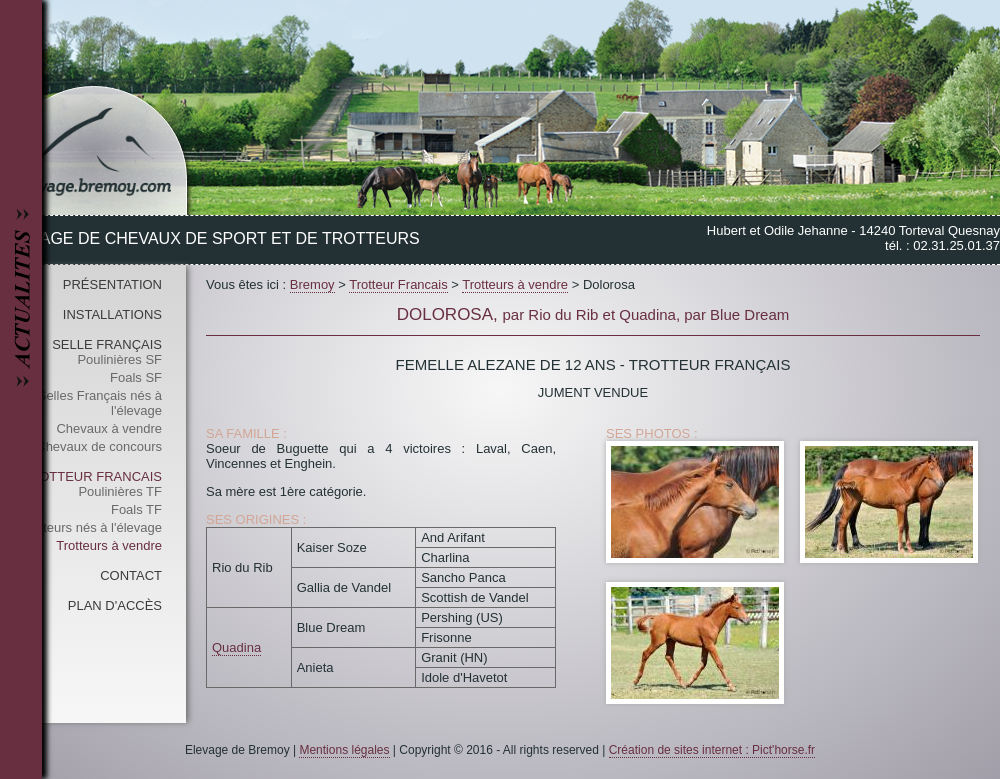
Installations (112, 314)
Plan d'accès (115, 605)
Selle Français (107, 344)
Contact (131, 575)
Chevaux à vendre (109, 428)
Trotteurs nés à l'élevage (91, 527)
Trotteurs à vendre (109, 545)
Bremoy (312, 284)
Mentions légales (344, 750)
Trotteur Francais (92, 476)
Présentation (112, 284)
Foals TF (136, 509)
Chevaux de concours (99, 446)
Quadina (236, 647)
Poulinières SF (119, 359)
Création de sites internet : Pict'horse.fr (712, 750)
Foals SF (136, 377)
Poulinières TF (120, 491)
